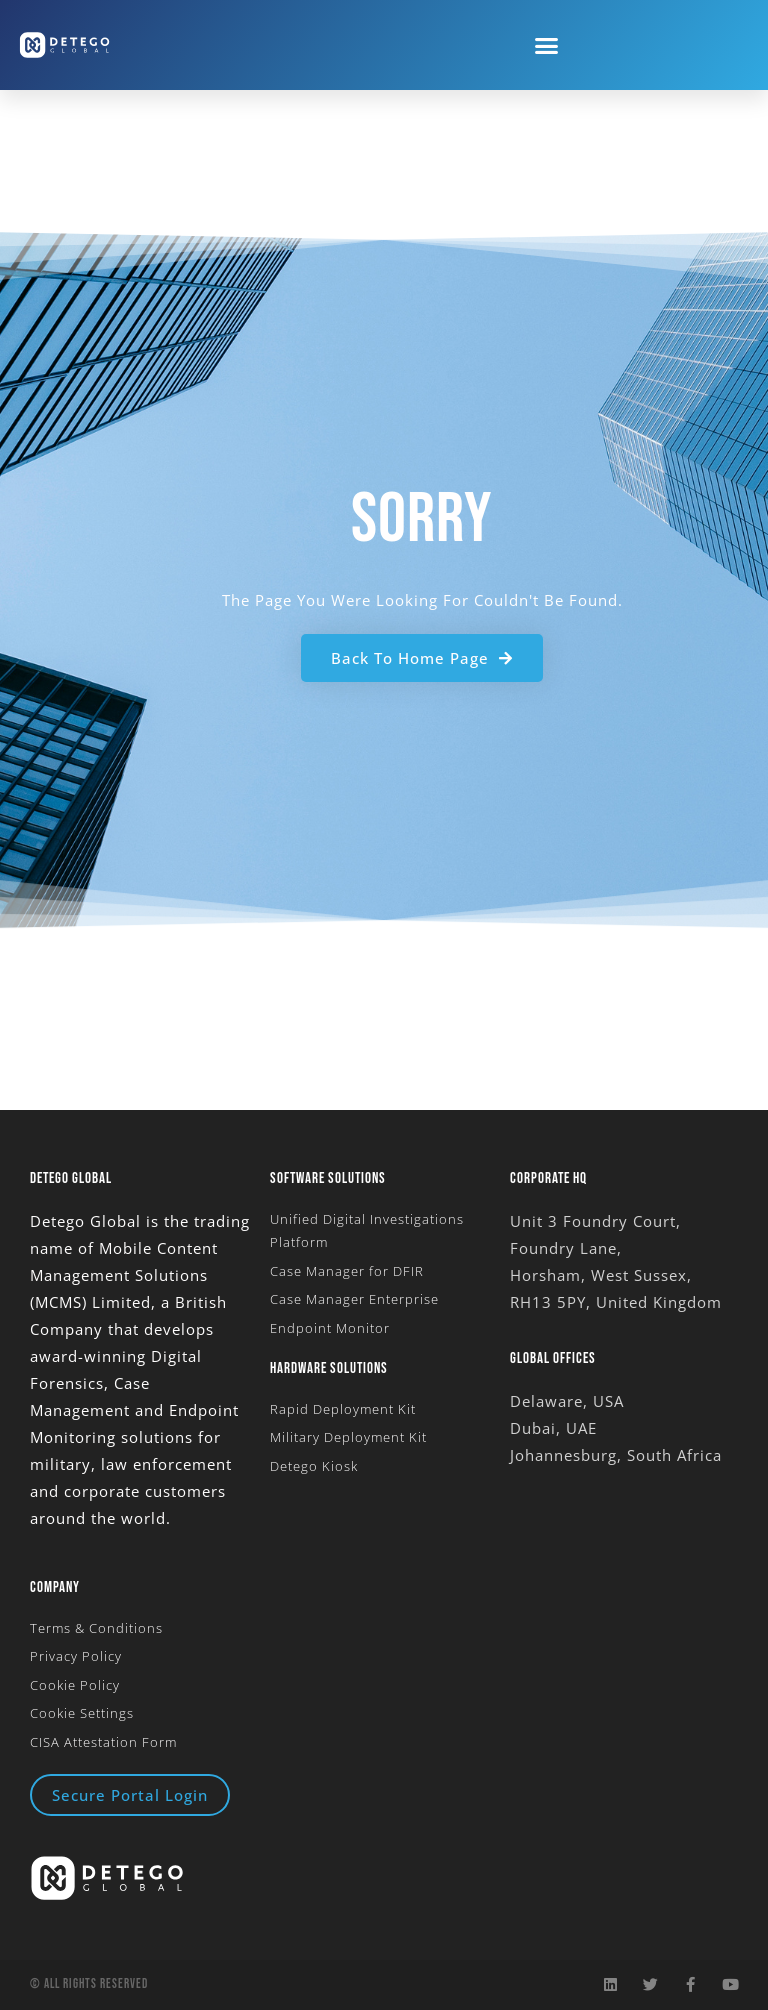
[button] (547, 45)
